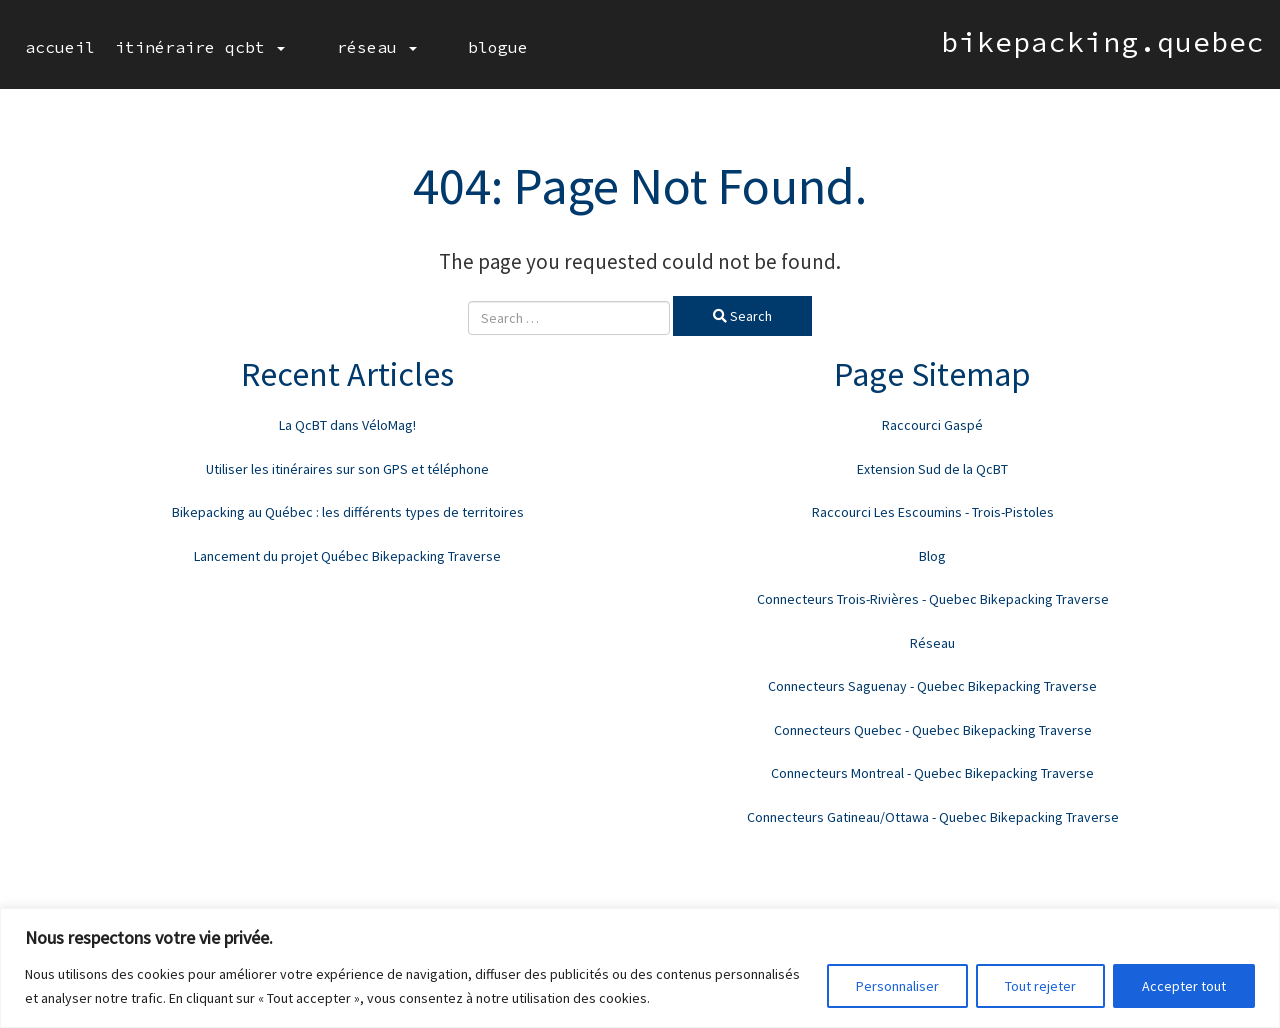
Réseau (345, 47)
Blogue (435, 47)
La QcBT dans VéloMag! (347, 425)
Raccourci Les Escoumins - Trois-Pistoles (933, 512)
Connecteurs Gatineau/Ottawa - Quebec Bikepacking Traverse (933, 817)
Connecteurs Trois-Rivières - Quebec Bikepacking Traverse (933, 599)
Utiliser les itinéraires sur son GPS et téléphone (347, 469)
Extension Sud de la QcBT (932, 469)
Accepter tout (1184, 986)
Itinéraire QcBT (200, 47)
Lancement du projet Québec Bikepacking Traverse (347, 556)
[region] (640, 968)
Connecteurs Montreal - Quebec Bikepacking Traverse (932, 773)
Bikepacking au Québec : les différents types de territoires (348, 512)
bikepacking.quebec (1103, 42)
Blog (932, 556)
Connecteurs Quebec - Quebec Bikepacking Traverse (933, 730)
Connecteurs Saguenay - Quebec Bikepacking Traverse (932, 686)
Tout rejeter (1040, 986)
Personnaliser (897, 986)
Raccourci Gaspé (932, 425)
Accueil (60, 47)
